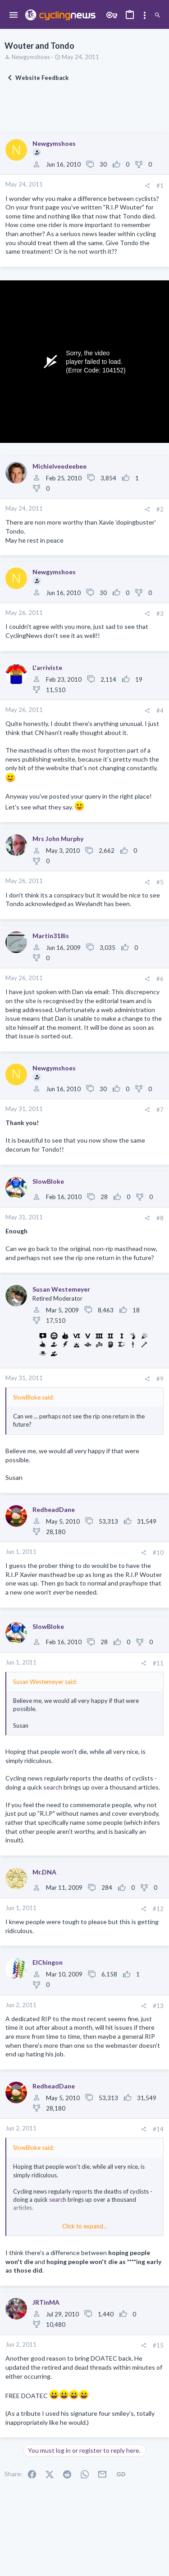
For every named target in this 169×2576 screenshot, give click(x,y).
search (52, 1787)
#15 (158, 2345)
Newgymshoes (31, 56)
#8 (160, 1218)
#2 (160, 509)
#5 (160, 882)
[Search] (157, 15)
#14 (158, 2129)
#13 (158, 2005)
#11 (158, 1663)
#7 (160, 1109)
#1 (160, 185)
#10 (158, 1552)
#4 (160, 710)
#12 (158, 1908)
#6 (160, 978)
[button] (14, 15)
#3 (160, 613)
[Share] (147, 185)
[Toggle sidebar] (145, 15)
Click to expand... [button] (84, 2226)
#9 (160, 1378)
